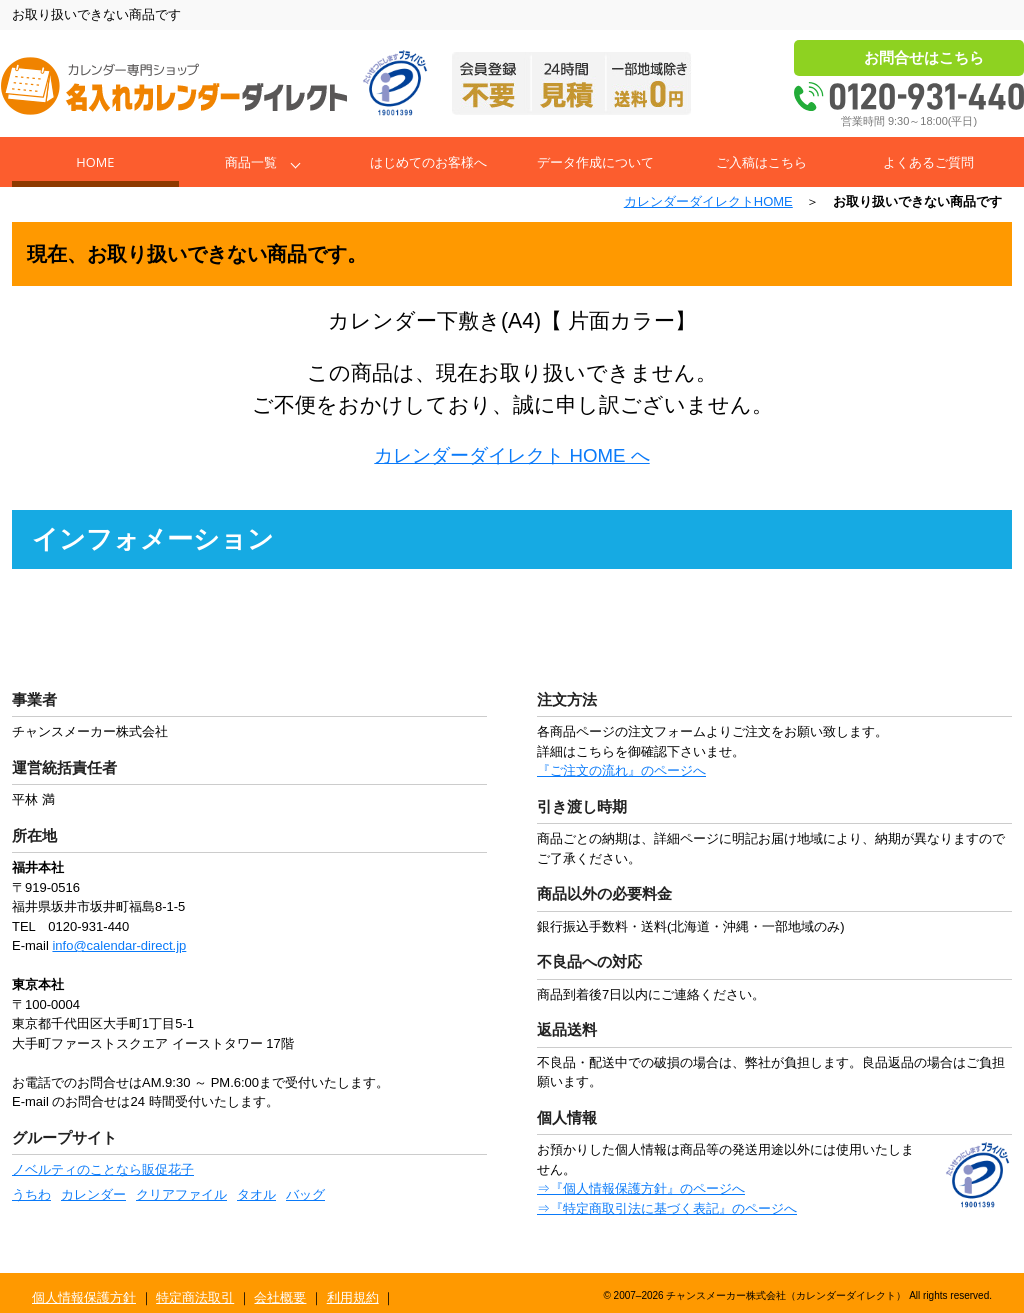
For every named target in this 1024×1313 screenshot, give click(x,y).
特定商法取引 (195, 1297)
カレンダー (93, 1194)
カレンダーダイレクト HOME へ (511, 455)
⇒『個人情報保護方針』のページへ (641, 1188)
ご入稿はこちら (761, 162)
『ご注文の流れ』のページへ (621, 770)
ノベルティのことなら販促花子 (103, 1169)
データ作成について (595, 162)
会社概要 (280, 1297)
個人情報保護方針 (84, 1297)
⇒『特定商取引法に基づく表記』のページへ (667, 1208)
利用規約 (353, 1297)
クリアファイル (181, 1194)
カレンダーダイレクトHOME (708, 201)
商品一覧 (251, 162)
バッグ (305, 1194)
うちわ (31, 1194)
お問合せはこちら (924, 57)
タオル (256, 1194)
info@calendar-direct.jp (119, 945)
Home (95, 162)
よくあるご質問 (928, 162)
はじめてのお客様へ (428, 162)
